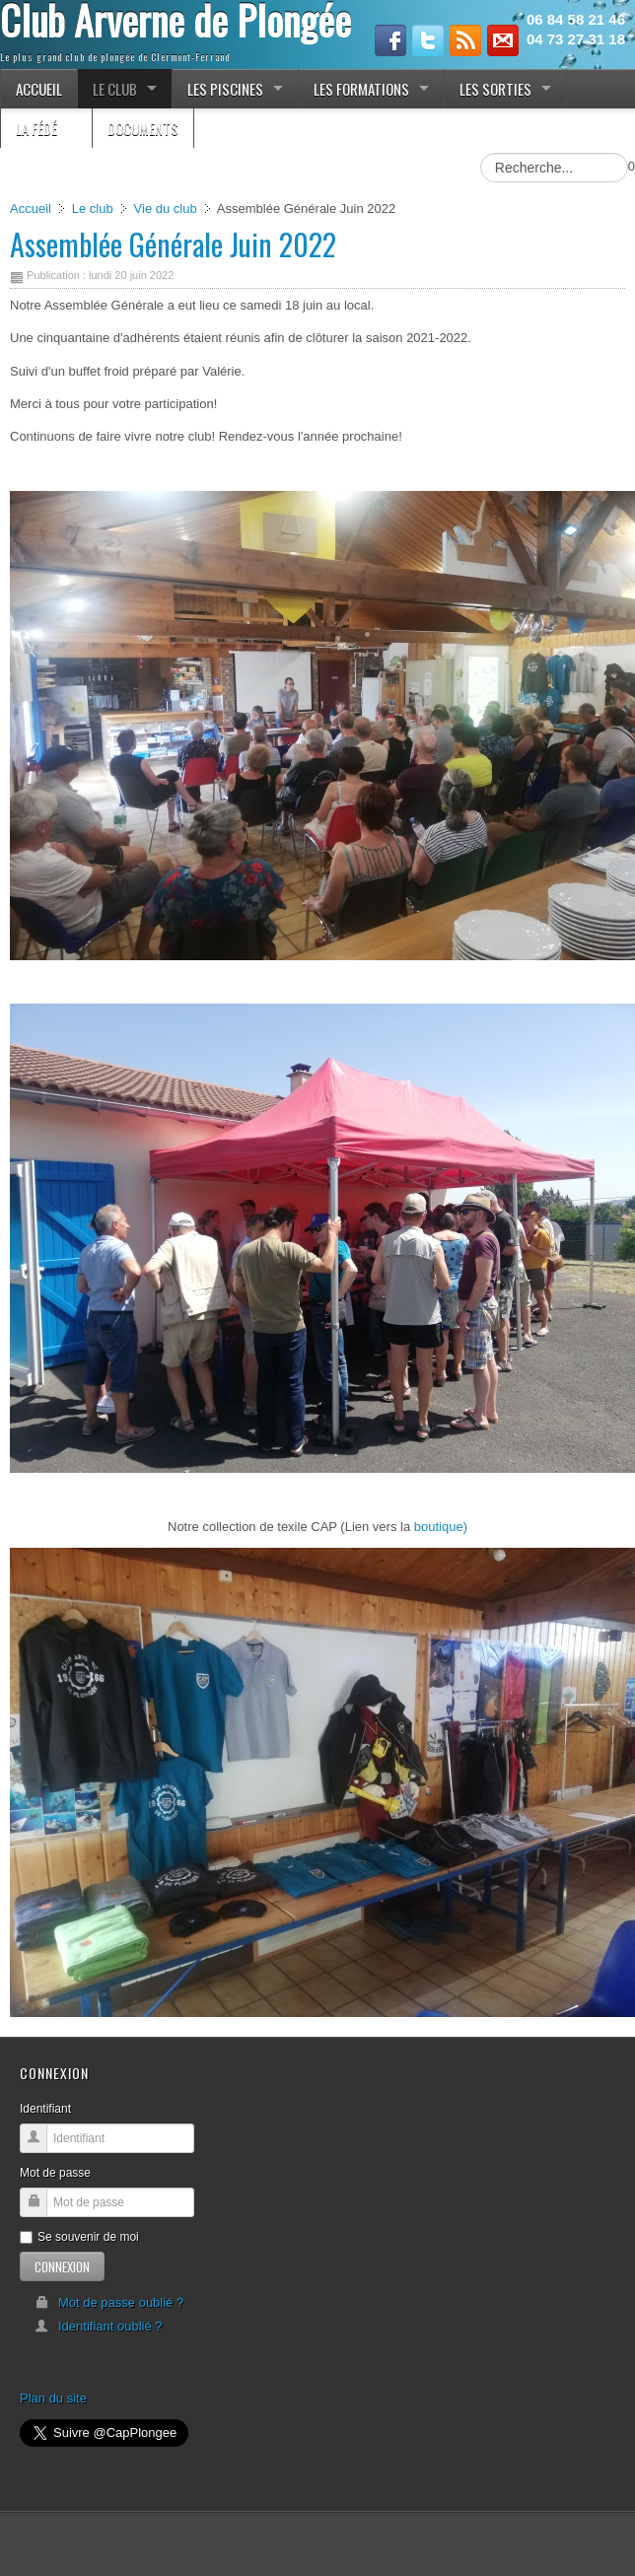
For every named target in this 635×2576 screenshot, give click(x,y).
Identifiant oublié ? (99, 2326)
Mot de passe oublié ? (109, 2302)
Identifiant (45, 2109)
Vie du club (165, 208)
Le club (92, 208)
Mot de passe (55, 2173)
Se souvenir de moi (79, 2237)
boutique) (440, 1526)
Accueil (30, 208)
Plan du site (53, 2398)
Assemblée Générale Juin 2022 (173, 244)
